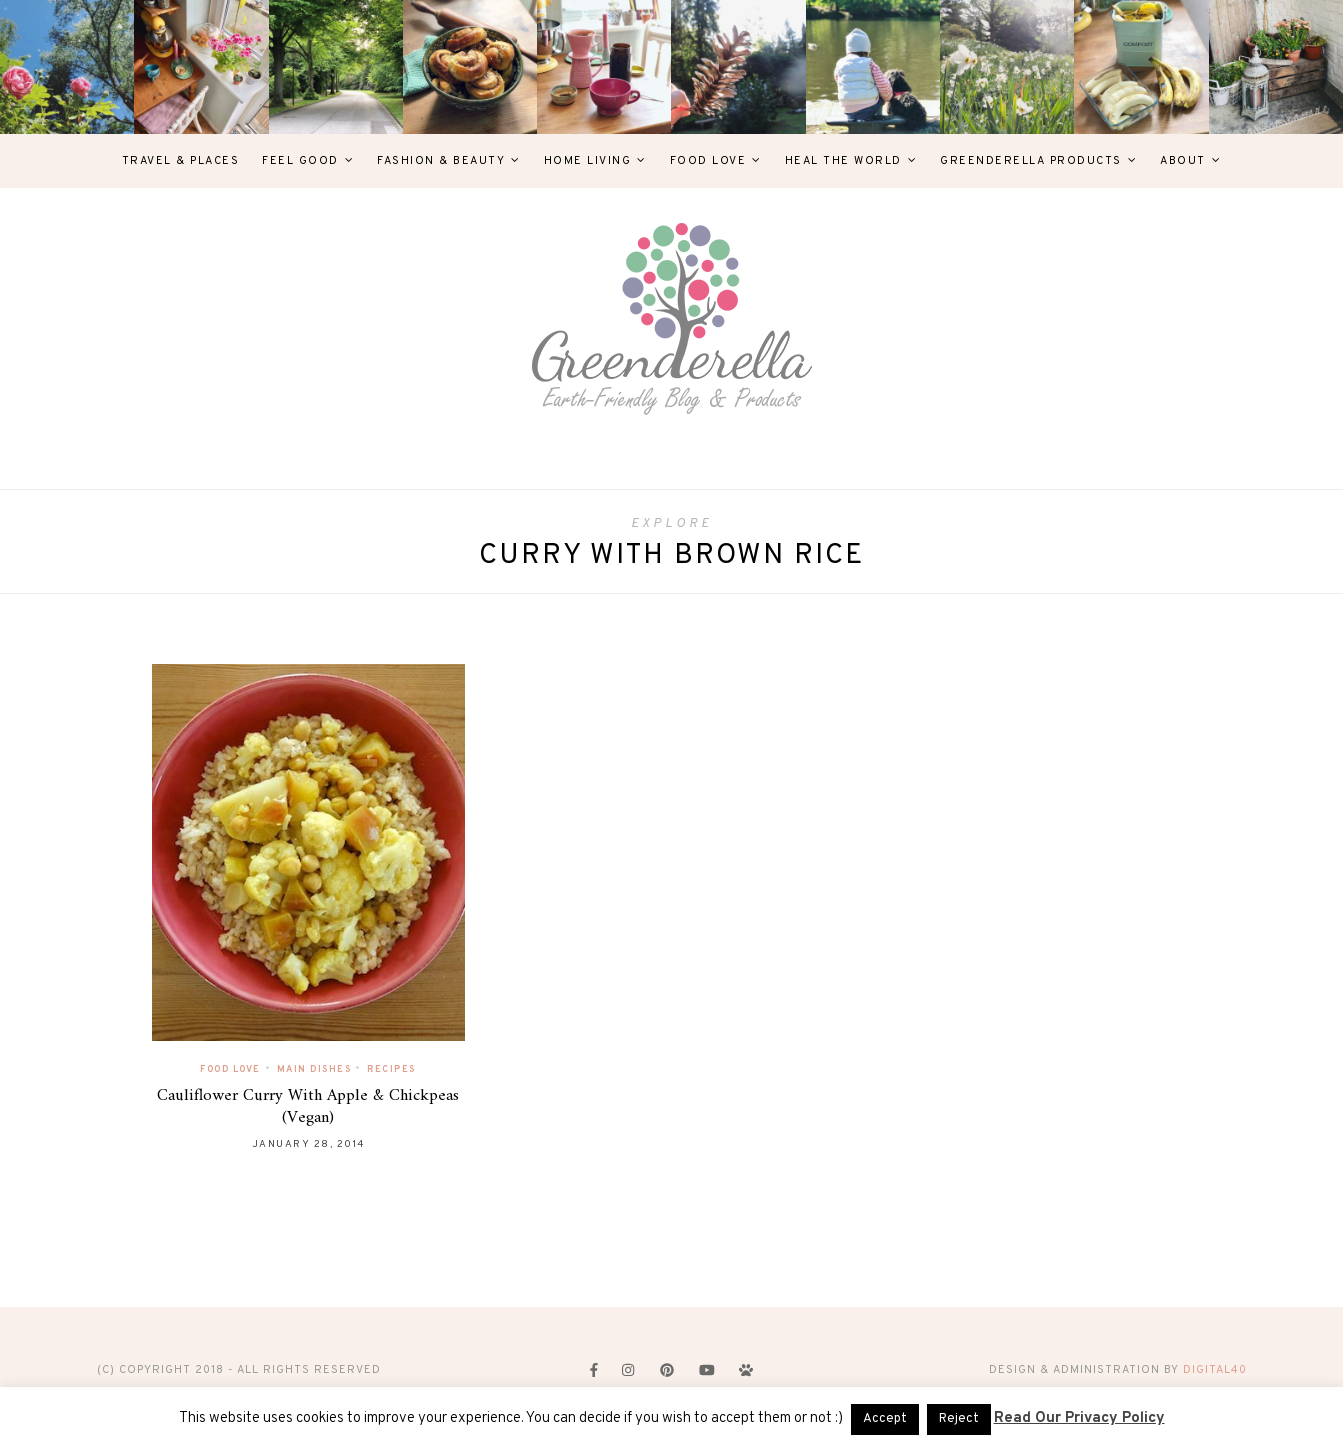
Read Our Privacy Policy (1079, 1418)
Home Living (588, 161)
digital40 (1215, 1370)
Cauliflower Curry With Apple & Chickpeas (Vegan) (308, 1107)
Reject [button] (959, 1419)
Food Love (708, 161)
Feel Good (300, 161)
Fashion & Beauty (441, 161)
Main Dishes (314, 1069)
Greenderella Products (1031, 161)
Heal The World (843, 161)
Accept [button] (885, 1419)
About (1183, 161)
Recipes (391, 1069)
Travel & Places (181, 161)
